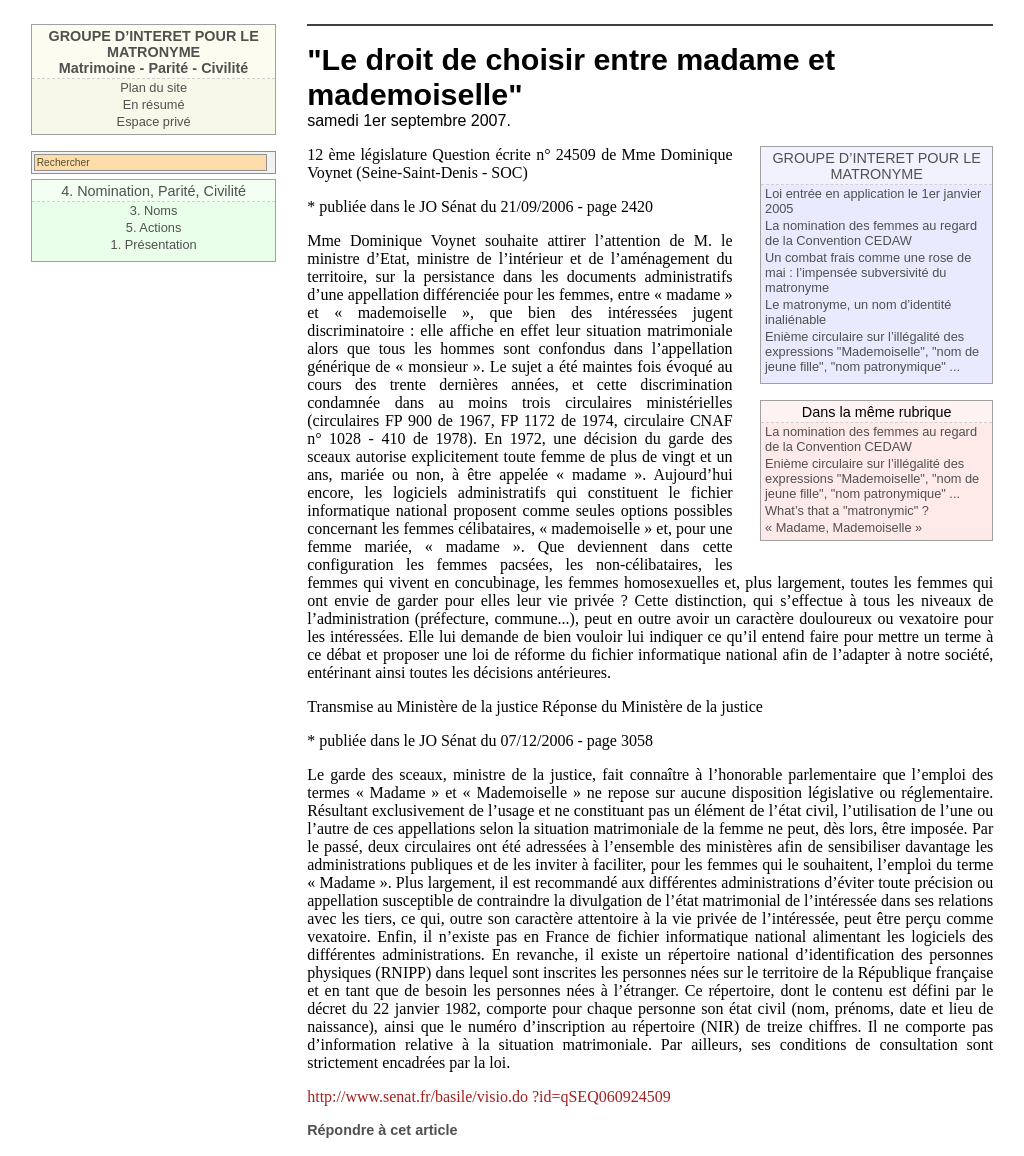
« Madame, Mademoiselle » (843, 527)
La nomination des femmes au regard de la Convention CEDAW (871, 233)
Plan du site (153, 87)
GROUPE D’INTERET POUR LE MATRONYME (876, 166)
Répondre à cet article (382, 1130)
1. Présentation (154, 244)
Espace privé (154, 121)
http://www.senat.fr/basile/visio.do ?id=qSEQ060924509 (489, 1096)
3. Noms (154, 210)
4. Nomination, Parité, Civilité (153, 191)
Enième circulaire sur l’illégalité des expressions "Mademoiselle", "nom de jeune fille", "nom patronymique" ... (872, 351)
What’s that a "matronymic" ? (847, 510)
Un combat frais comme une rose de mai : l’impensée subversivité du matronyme (868, 272)
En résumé (154, 104)
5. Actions (154, 227)
